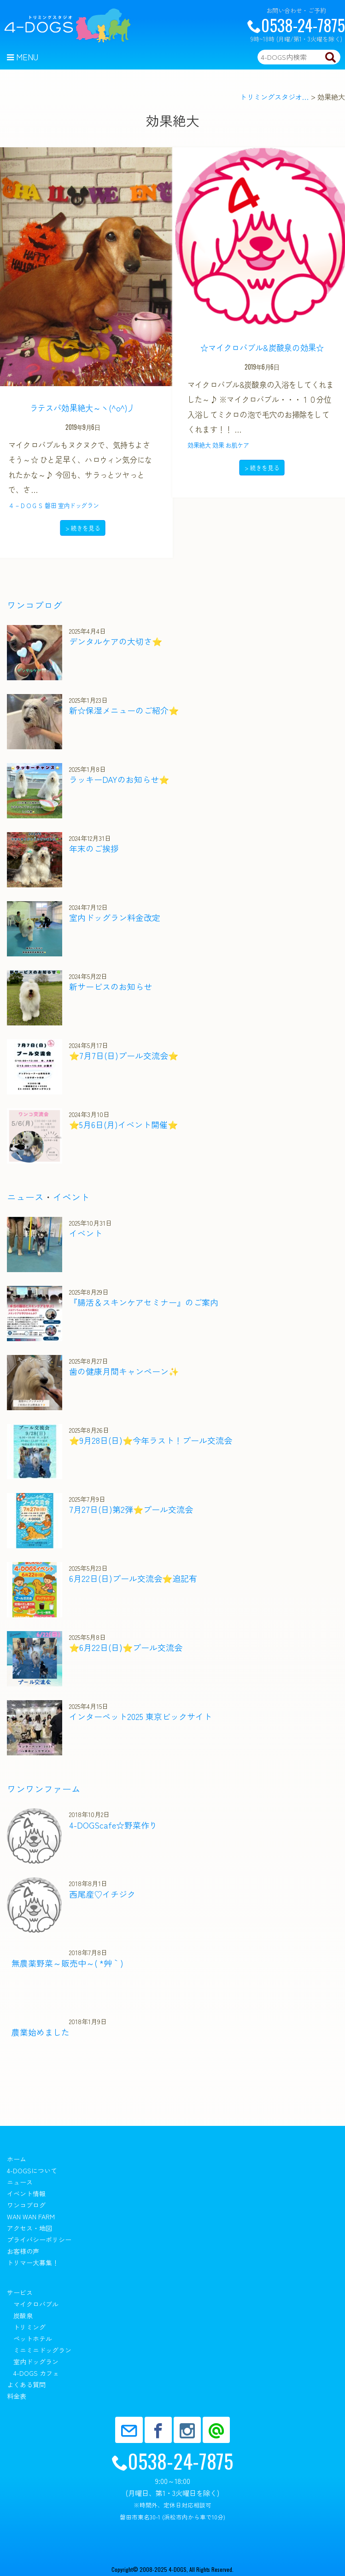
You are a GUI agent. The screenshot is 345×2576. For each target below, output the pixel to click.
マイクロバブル (35, 2304)
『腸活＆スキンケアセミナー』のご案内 (143, 1302)
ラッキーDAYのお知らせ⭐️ (119, 779)
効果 (216, 445)
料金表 (16, 2396)
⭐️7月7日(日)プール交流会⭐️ (123, 1055)
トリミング (29, 2327)
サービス (20, 2292)
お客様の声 (23, 2251)
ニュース (25, 1197)
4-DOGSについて (32, 2170)
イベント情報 (26, 2193)
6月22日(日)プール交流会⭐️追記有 (133, 1578)
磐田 (50, 505)
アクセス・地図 (29, 2228)
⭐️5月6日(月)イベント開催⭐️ (123, 1124)
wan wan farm (31, 2216)
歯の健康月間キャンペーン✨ (124, 1371)
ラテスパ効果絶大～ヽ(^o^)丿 (83, 407)
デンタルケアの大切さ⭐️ (115, 641)
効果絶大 (197, 445)
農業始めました (41, 2032)
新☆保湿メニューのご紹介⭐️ (124, 710)
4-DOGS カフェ (36, 2373)
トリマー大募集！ (32, 2262)
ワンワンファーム (44, 1788)
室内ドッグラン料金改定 (114, 917)
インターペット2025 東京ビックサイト (140, 1716)
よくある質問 (26, 2384)
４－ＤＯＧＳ (25, 505)
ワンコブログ (34, 605)
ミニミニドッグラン (42, 2350)
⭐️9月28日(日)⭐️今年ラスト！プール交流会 (150, 1440)
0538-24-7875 (296, 25)
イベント (71, 1197)
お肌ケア (235, 445)
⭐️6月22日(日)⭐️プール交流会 (125, 1647)
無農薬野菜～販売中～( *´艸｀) (67, 1963)
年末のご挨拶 (94, 848)
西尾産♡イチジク (102, 1894)
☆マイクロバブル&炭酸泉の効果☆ (260, 347)
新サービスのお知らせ (110, 986)
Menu (22, 57)
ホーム (16, 2159)
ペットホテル (32, 2338)
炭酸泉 (23, 2315)
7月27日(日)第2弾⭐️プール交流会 (131, 1509)
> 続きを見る (82, 528)
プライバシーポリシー (39, 2239)
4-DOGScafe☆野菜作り (113, 1825)
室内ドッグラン (78, 505)
